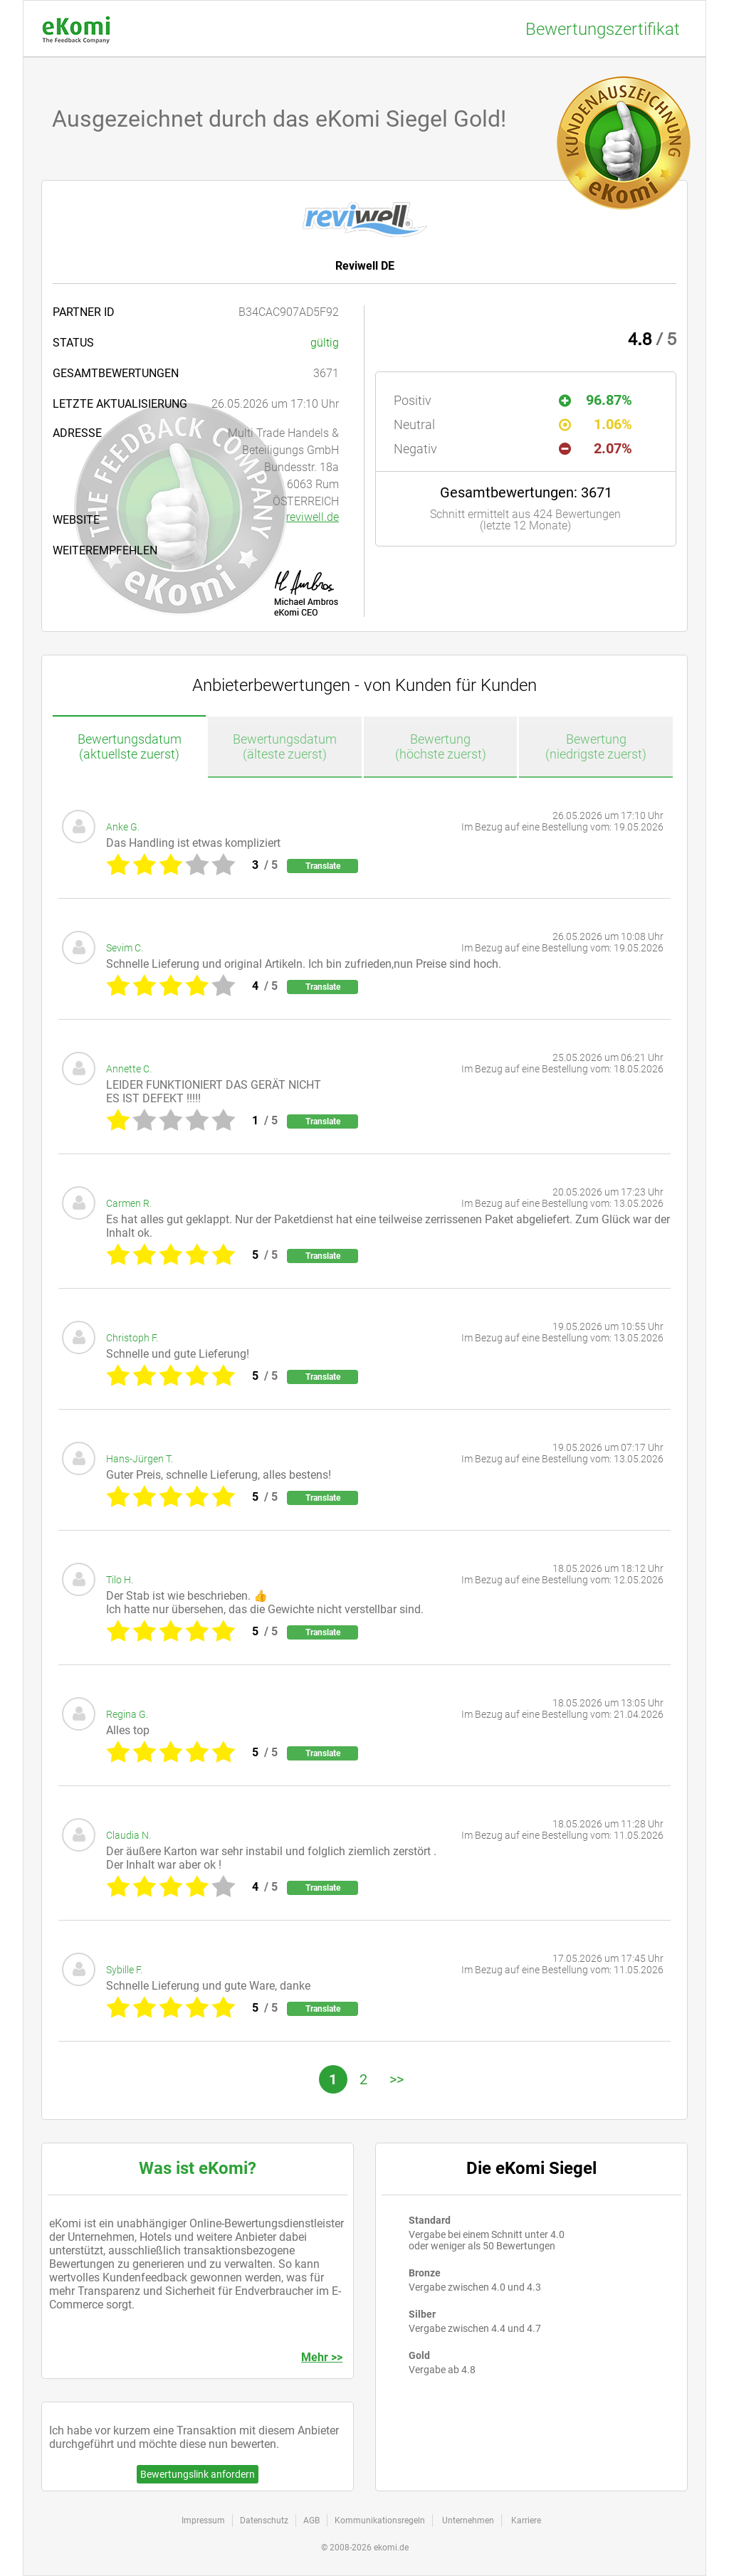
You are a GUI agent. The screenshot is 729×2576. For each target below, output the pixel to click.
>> (396, 2079)
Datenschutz (264, 2520)
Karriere (526, 2520)
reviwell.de (312, 517)
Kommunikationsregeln (380, 2520)
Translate (322, 866)
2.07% (595, 448)
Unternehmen (468, 2520)
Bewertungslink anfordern (197, 2474)
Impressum (203, 2520)
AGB (311, 2520)
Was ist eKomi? (197, 2168)
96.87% (595, 399)
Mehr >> (321, 2357)
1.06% (595, 424)
